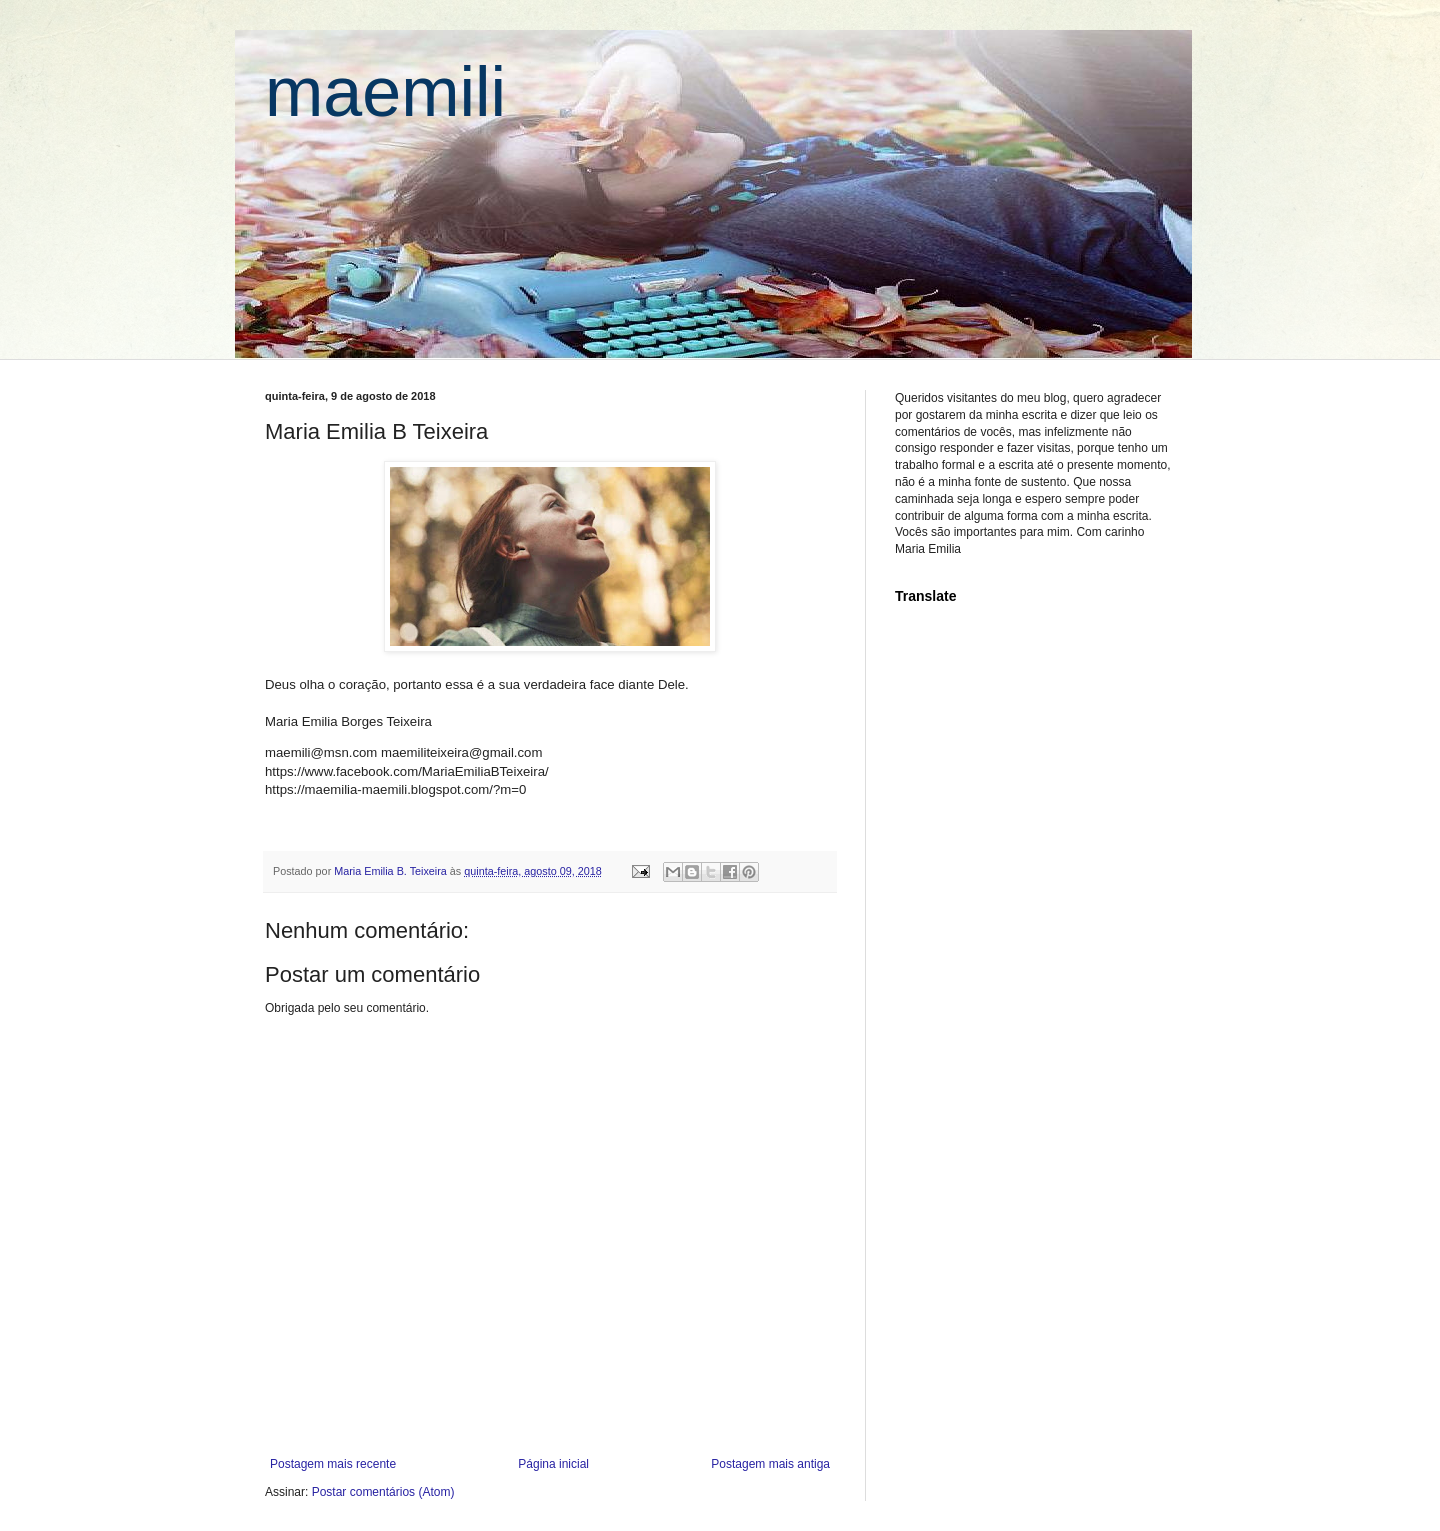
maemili (385, 92)
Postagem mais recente (333, 1464)
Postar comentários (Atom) (383, 1492)
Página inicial (553, 1464)
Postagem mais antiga (770, 1464)
